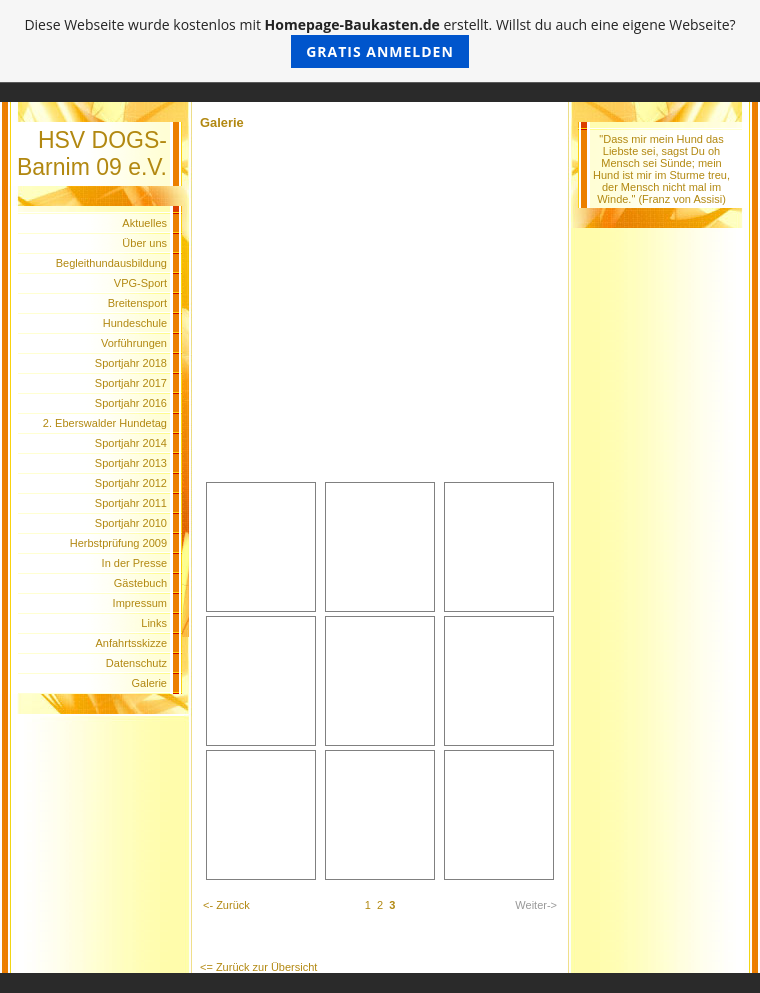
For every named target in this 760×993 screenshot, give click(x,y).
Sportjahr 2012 (131, 483)
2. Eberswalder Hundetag (105, 423)
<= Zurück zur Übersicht (258, 967)
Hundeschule (135, 323)
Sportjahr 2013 (131, 463)
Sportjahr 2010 (131, 523)
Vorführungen (134, 343)
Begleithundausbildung (111, 263)
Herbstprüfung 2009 (118, 543)
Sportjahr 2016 (131, 403)
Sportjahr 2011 (131, 503)
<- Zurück (226, 905)
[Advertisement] (380, 329)
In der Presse (134, 563)
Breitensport (137, 303)
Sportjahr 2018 (131, 363)
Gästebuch (140, 583)
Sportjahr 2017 (131, 383)
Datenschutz (136, 663)
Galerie (149, 683)
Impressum (140, 603)
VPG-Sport (140, 283)
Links (154, 623)
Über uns (144, 243)
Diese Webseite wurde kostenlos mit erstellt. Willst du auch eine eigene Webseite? (379, 41)
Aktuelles (144, 223)
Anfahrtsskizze (131, 643)
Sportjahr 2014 (131, 443)
